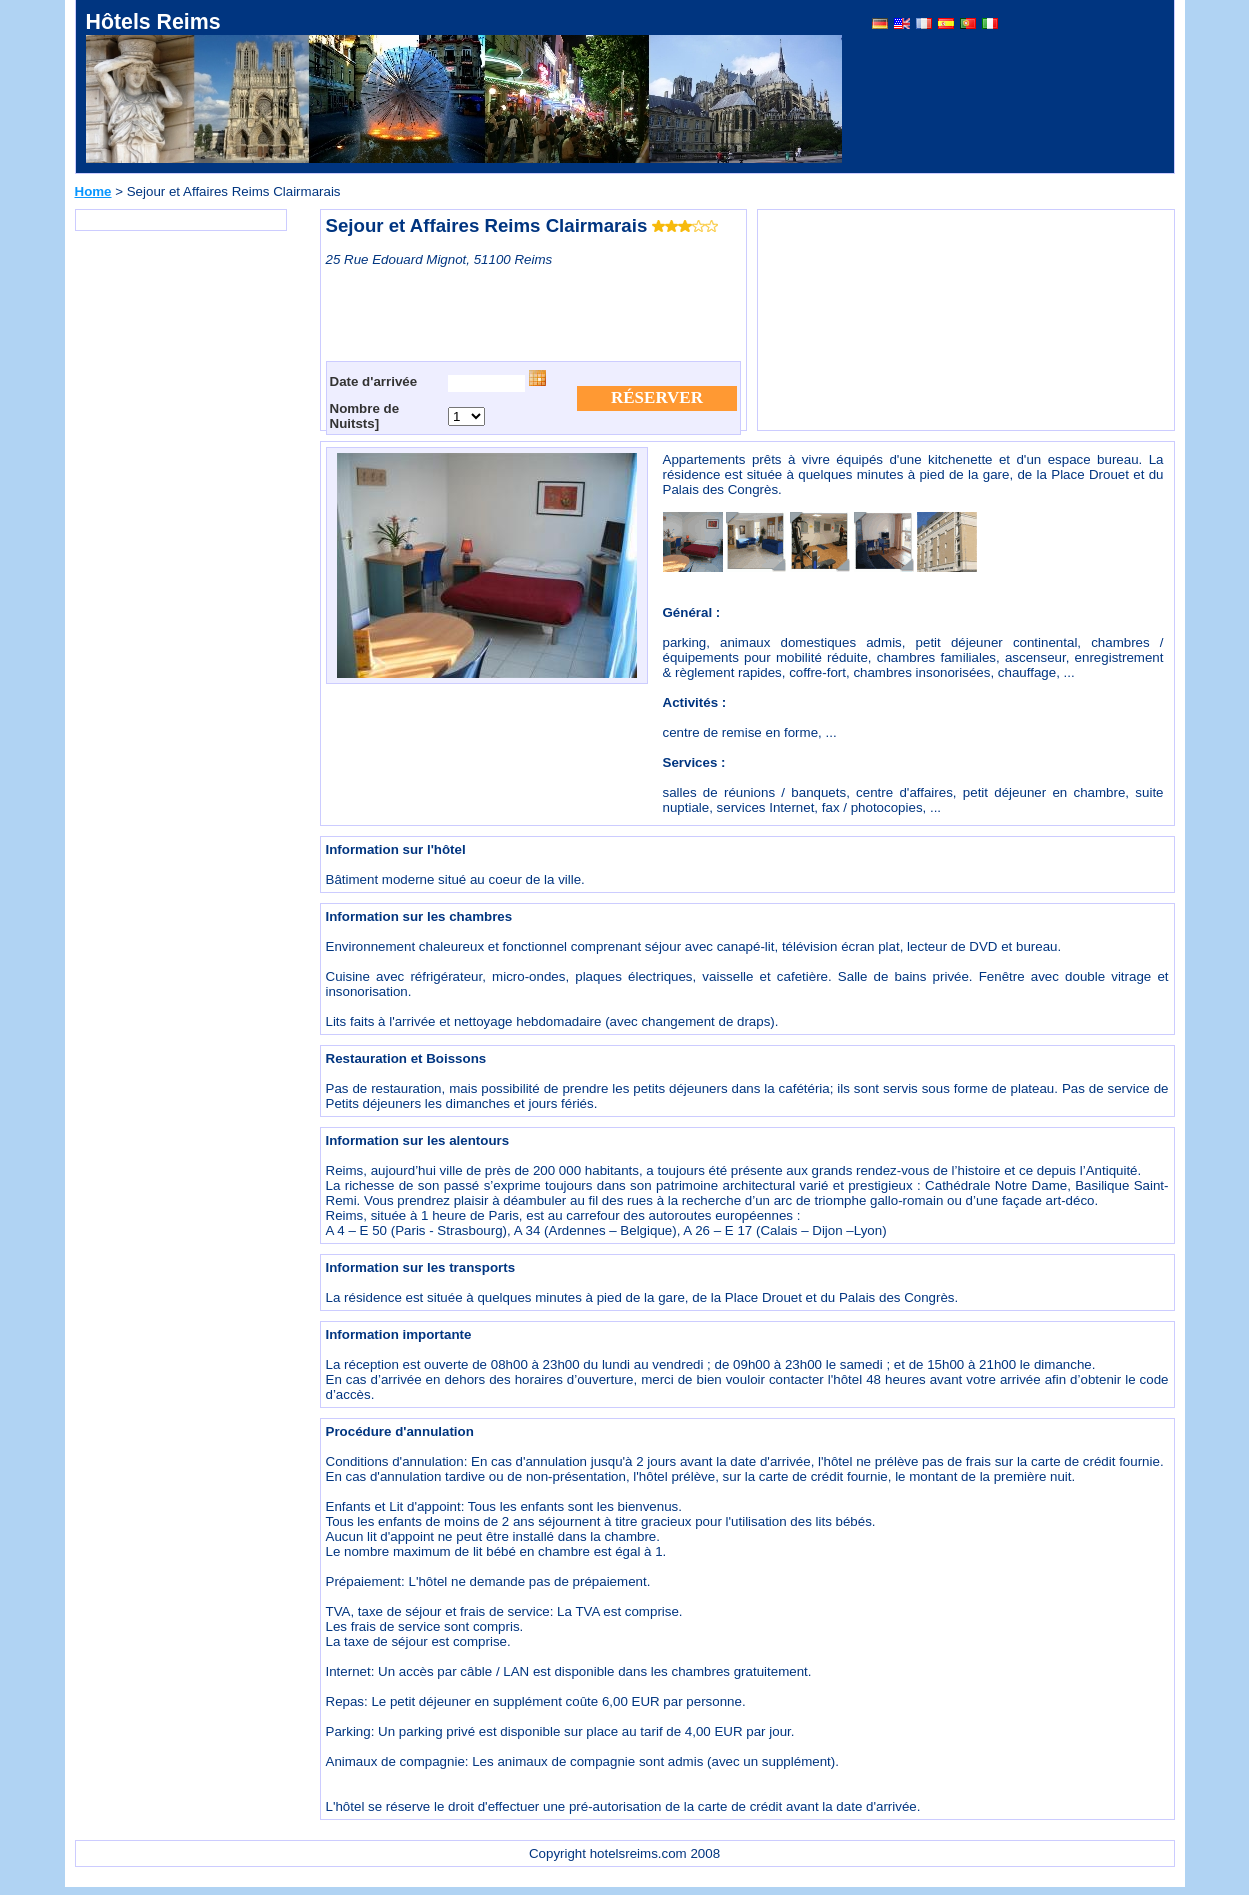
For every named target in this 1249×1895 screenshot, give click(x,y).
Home (93, 191)
